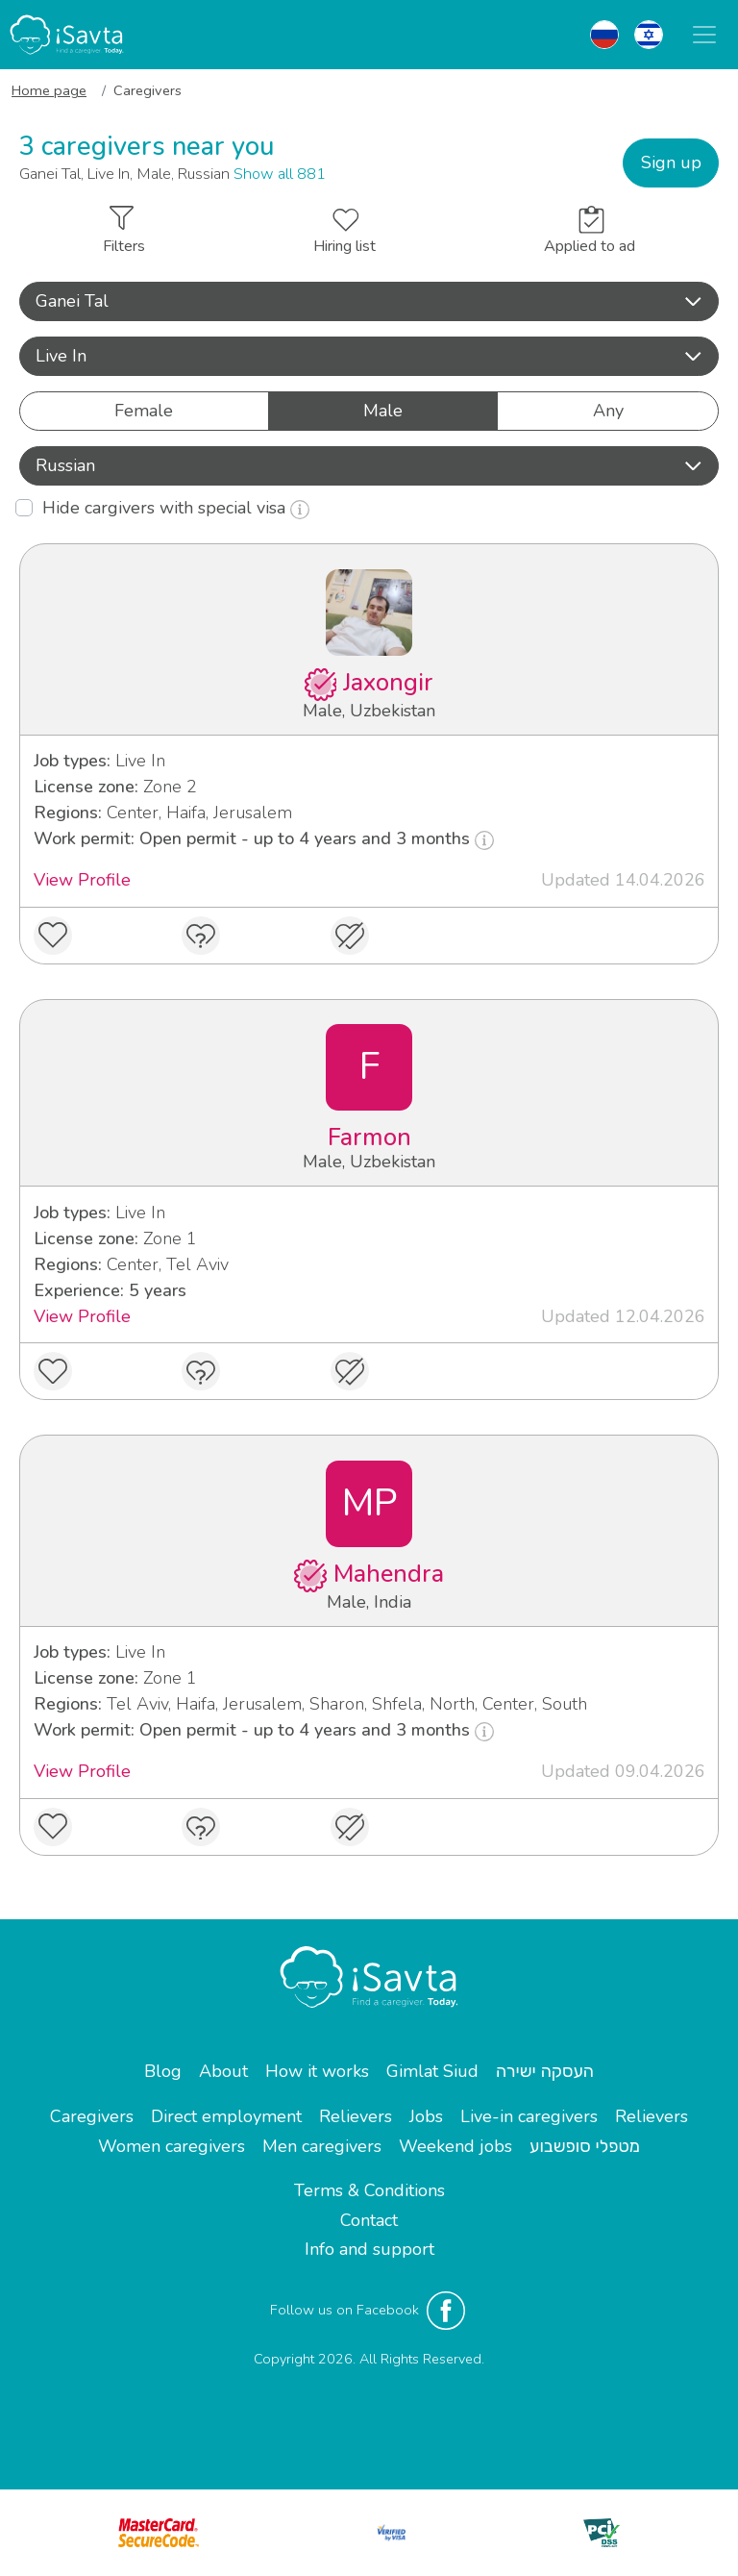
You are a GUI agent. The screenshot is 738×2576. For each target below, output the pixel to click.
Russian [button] (369, 465)
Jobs (426, 2116)
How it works (317, 2071)
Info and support (369, 2249)
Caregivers (92, 2116)
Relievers (355, 2116)
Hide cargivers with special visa (175, 507)
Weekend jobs (455, 2146)
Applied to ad (589, 231)
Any (608, 410)
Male (383, 410)
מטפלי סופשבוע (584, 2146)
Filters (124, 231)
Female (143, 410)
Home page (49, 90)
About (223, 2071)
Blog (163, 2071)
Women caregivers (171, 2146)
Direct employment (226, 2116)
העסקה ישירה (545, 2071)
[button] (369, 301)
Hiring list (344, 233)
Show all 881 (280, 174)
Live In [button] (369, 355)
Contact (369, 2220)
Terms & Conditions (369, 2190)
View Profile (82, 879)
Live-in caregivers (529, 2116)
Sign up (671, 162)
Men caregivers (321, 2146)
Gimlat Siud (432, 2071)
